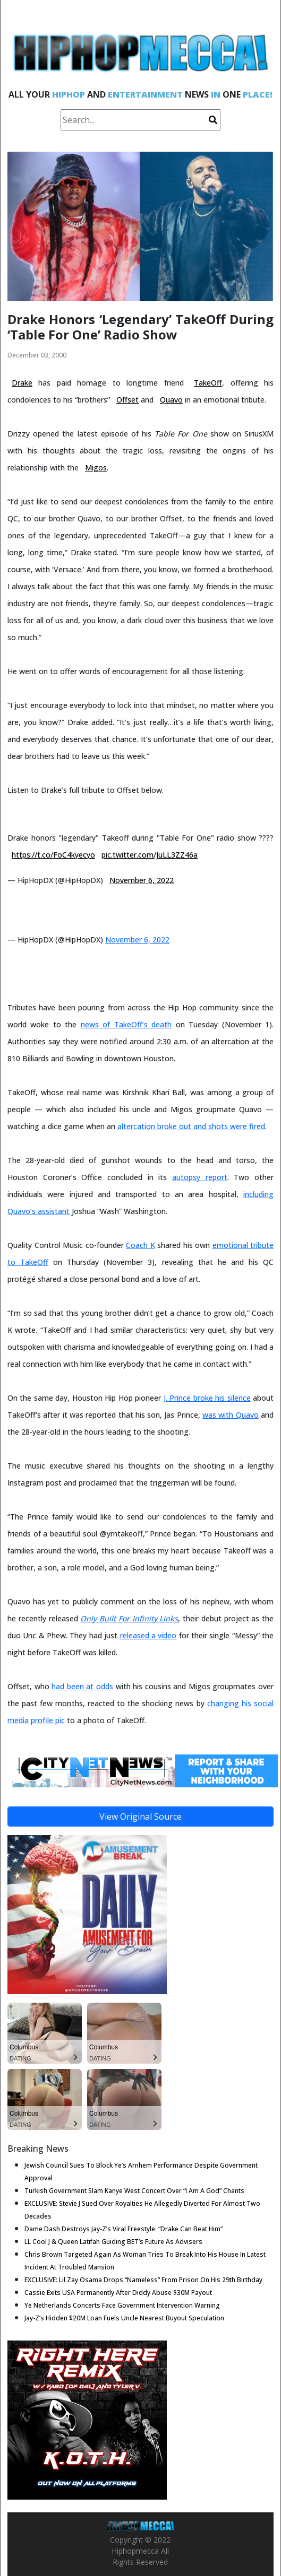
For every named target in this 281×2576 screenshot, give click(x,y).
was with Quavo (230, 1415)
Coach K (140, 1245)
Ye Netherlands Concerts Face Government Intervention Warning (122, 2305)
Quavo (171, 400)
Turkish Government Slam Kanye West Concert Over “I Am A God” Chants (134, 2190)
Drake (22, 383)
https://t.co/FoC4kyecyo (53, 855)
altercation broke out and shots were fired (191, 1126)
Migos (96, 467)
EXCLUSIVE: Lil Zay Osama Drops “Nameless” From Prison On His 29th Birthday (143, 2279)
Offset (127, 400)
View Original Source (140, 1816)
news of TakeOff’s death (126, 1024)
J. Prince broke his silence (207, 1398)
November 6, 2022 (141, 880)
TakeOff (208, 383)
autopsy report (199, 1177)
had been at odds (82, 1686)
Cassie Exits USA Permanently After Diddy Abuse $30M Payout (118, 2292)
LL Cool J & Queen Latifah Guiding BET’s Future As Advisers (113, 2241)
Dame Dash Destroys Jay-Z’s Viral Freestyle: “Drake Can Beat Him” (123, 2228)
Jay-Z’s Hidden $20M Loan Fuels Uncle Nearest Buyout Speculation (124, 2317)
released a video (148, 1635)
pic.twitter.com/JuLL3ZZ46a (149, 855)
